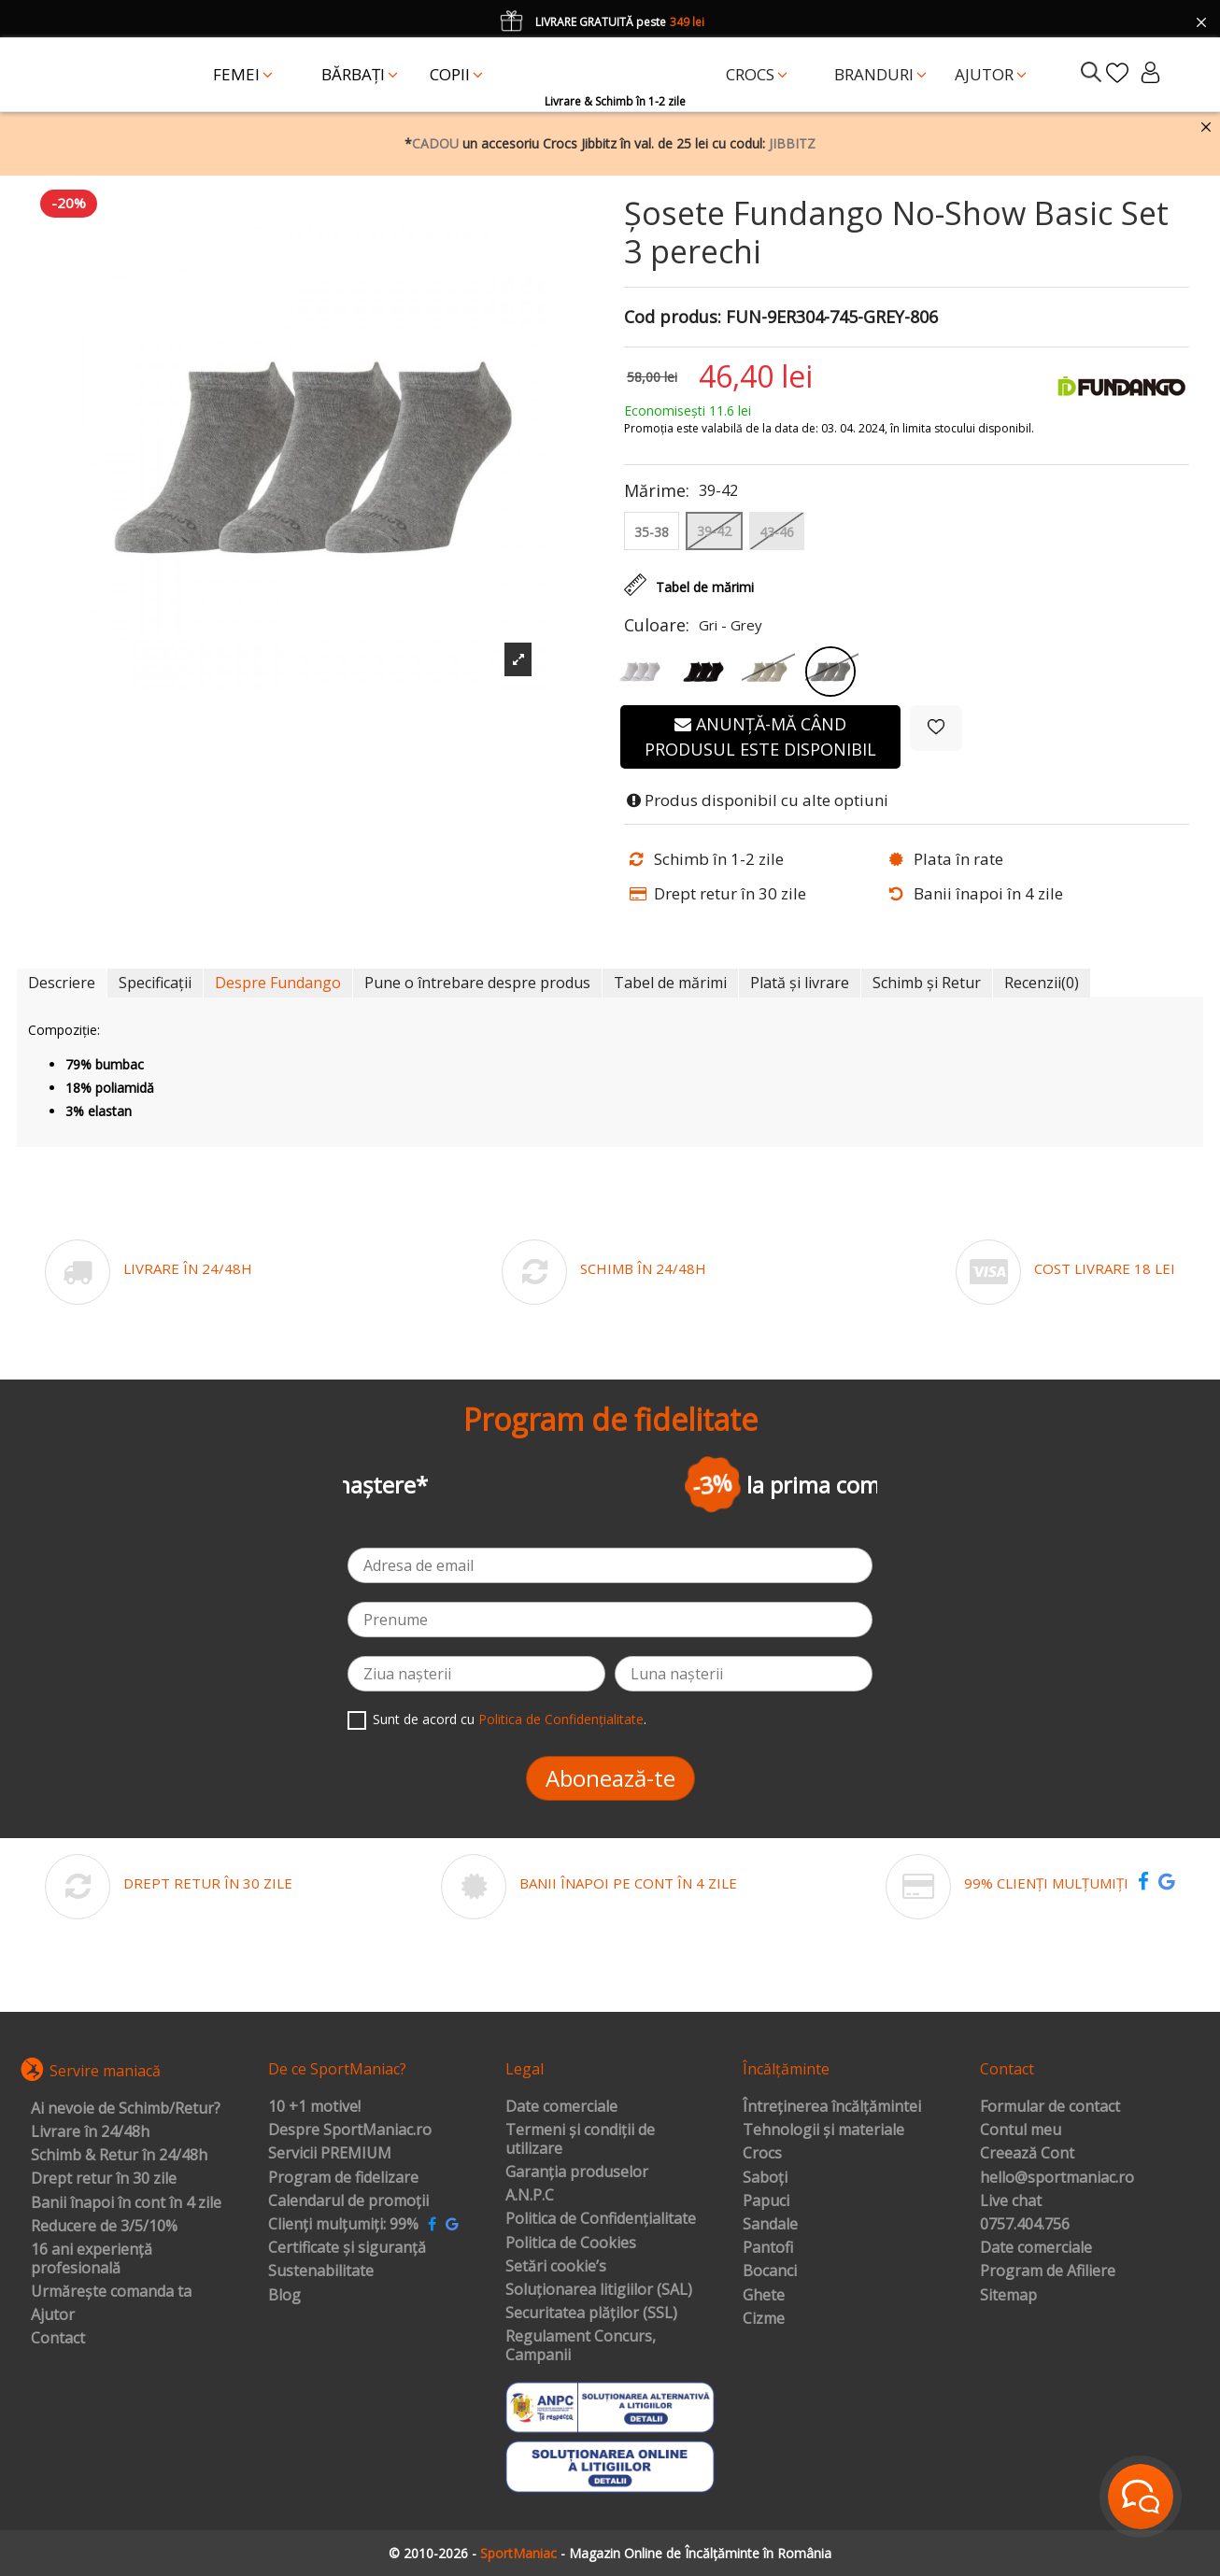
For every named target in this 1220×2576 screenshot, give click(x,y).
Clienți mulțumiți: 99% (343, 2224)
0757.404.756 (1025, 2224)
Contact (58, 2338)
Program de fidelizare (343, 2178)
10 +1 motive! (314, 2107)
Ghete (764, 2295)
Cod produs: (672, 317)
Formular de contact (1050, 2107)
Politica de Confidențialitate (561, 1719)
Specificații (155, 982)
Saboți (765, 2178)
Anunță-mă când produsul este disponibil (760, 736)
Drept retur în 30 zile (104, 2179)
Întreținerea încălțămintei (832, 2107)
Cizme (764, 2319)
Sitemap (1008, 2295)
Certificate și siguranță (347, 2248)
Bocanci (770, 2271)
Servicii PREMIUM (329, 2153)
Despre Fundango (278, 982)
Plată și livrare (799, 982)
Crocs (762, 2153)
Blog (284, 2295)
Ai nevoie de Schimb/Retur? (125, 2109)
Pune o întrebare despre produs (477, 982)
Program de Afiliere (1047, 2271)
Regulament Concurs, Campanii (580, 2346)
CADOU (435, 143)
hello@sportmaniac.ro (1057, 2178)
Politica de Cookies (570, 2243)
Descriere (61, 982)
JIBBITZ (792, 143)
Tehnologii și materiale (823, 2130)
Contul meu (1020, 2130)
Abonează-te (610, 1777)
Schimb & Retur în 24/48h (119, 2155)
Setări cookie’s (555, 2267)
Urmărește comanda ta (111, 2292)
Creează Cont (1027, 2153)
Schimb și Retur (926, 982)
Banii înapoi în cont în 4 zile (126, 2203)
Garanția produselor (576, 2172)
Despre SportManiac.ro (350, 2130)
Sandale (770, 2224)
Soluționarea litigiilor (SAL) (598, 2290)
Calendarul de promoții (348, 2201)
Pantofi (768, 2248)
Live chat (1011, 2201)
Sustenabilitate (321, 2271)
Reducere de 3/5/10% (104, 2226)
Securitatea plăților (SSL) (591, 2313)
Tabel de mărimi (670, 982)
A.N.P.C (529, 2196)
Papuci (766, 2201)
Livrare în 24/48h (90, 2132)
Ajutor (53, 2315)
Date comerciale (561, 2107)
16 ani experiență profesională (91, 2259)
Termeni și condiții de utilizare (580, 2139)
